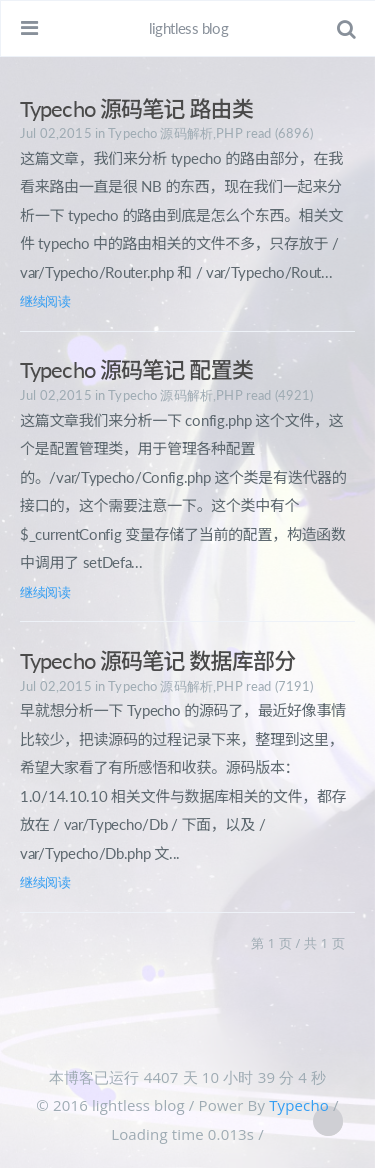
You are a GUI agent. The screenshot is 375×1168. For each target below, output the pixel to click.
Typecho (299, 1105)
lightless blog (189, 28)
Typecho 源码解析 (160, 133)
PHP (229, 133)
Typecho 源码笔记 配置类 (136, 369)
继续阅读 (45, 301)
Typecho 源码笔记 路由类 (136, 108)
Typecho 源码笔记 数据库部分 (157, 660)
